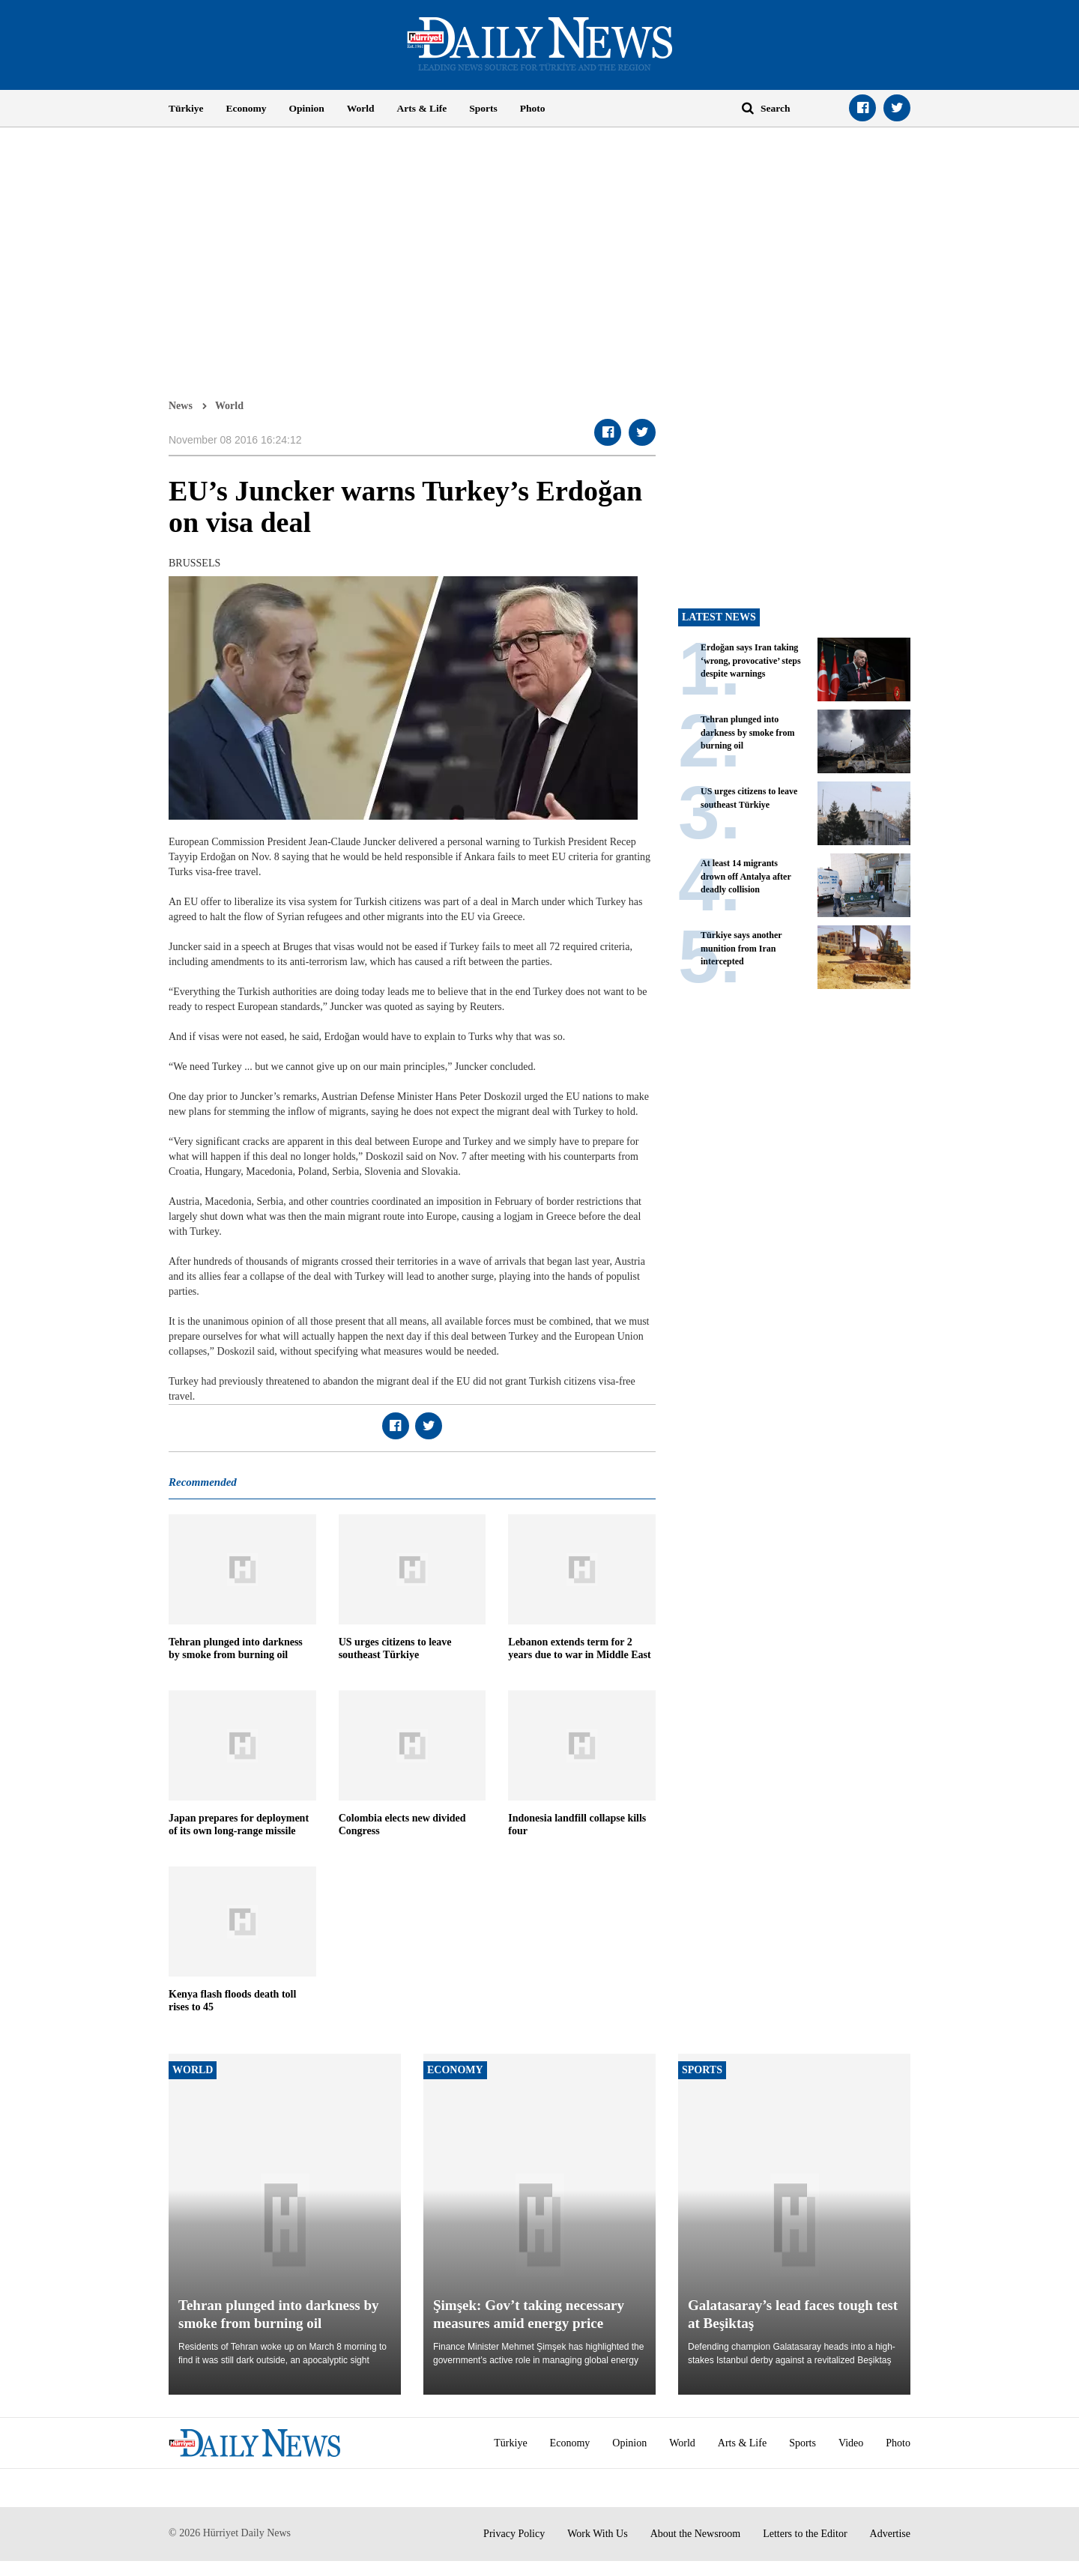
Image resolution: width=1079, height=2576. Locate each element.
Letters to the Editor (805, 2533)
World (361, 108)
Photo (532, 108)
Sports (483, 108)
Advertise (890, 2533)
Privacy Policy (514, 2533)
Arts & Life (422, 108)
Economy (246, 108)
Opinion (306, 108)
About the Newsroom (695, 2533)
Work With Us (597, 2533)
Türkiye (186, 108)
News (181, 405)
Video (850, 2443)
